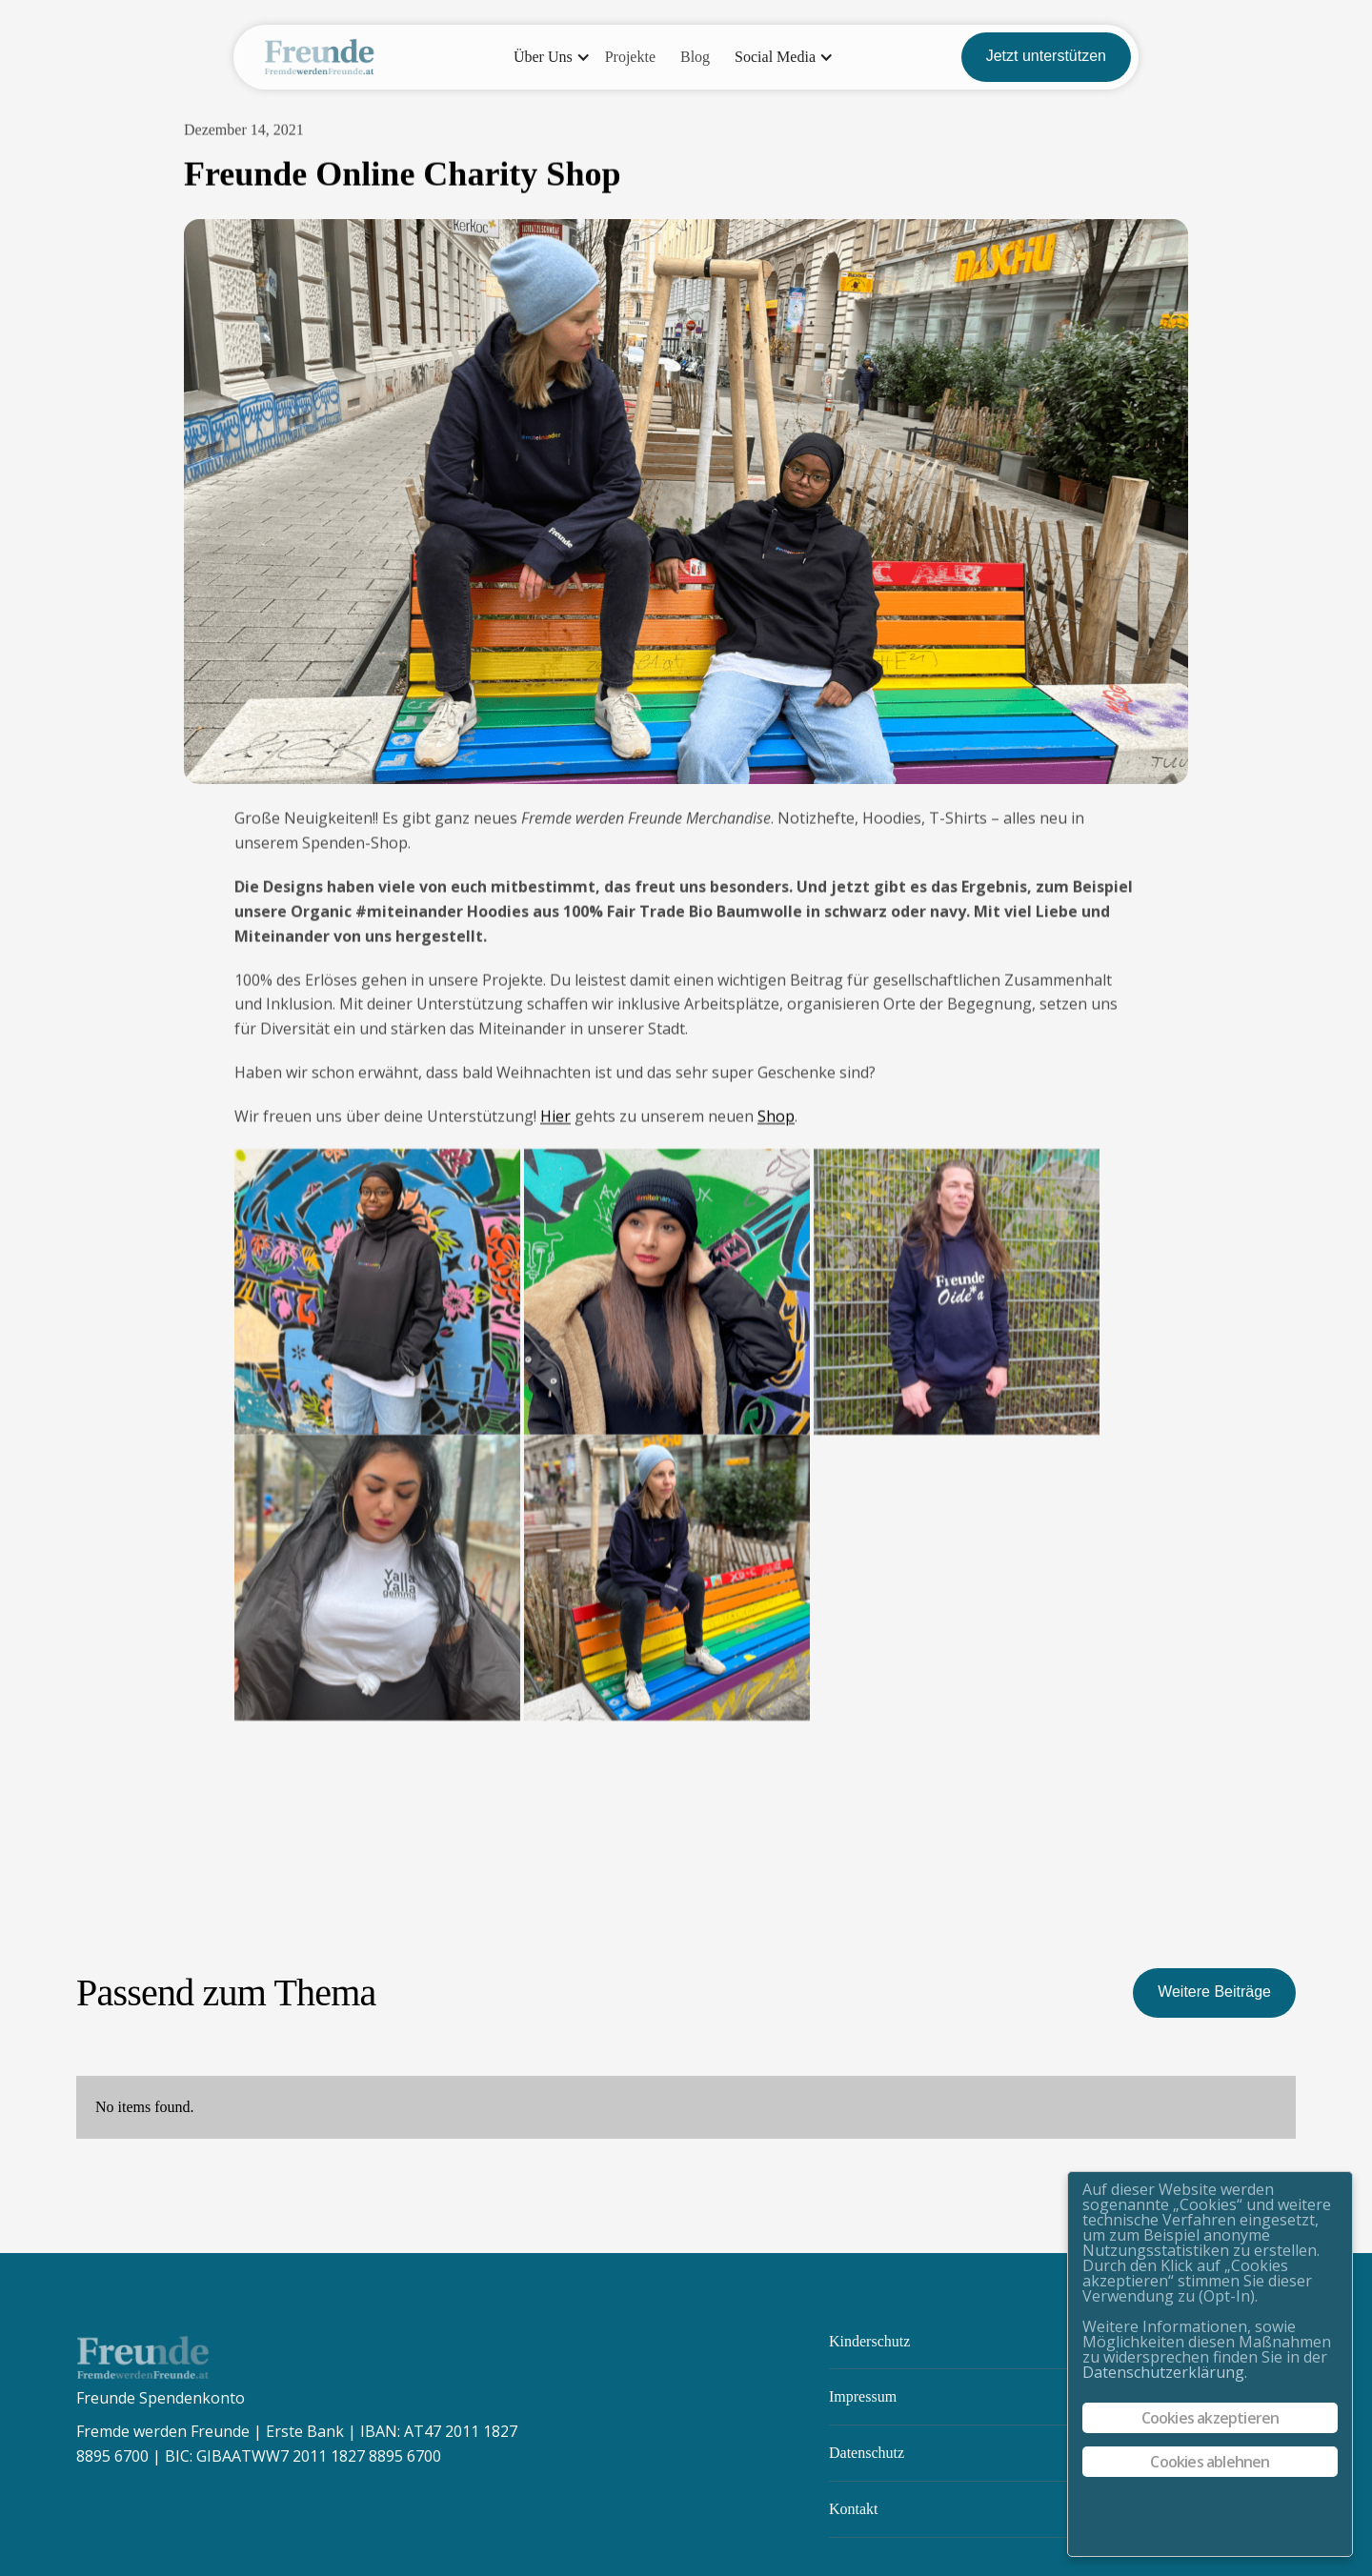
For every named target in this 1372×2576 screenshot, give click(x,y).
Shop (776, 1116)
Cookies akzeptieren (1210, 2417)
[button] (547, 57)
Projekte (630, 57)
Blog (695, 57)
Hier (555, 1116)
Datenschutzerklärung (1163, 2372)
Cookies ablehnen (1209, 2461)
